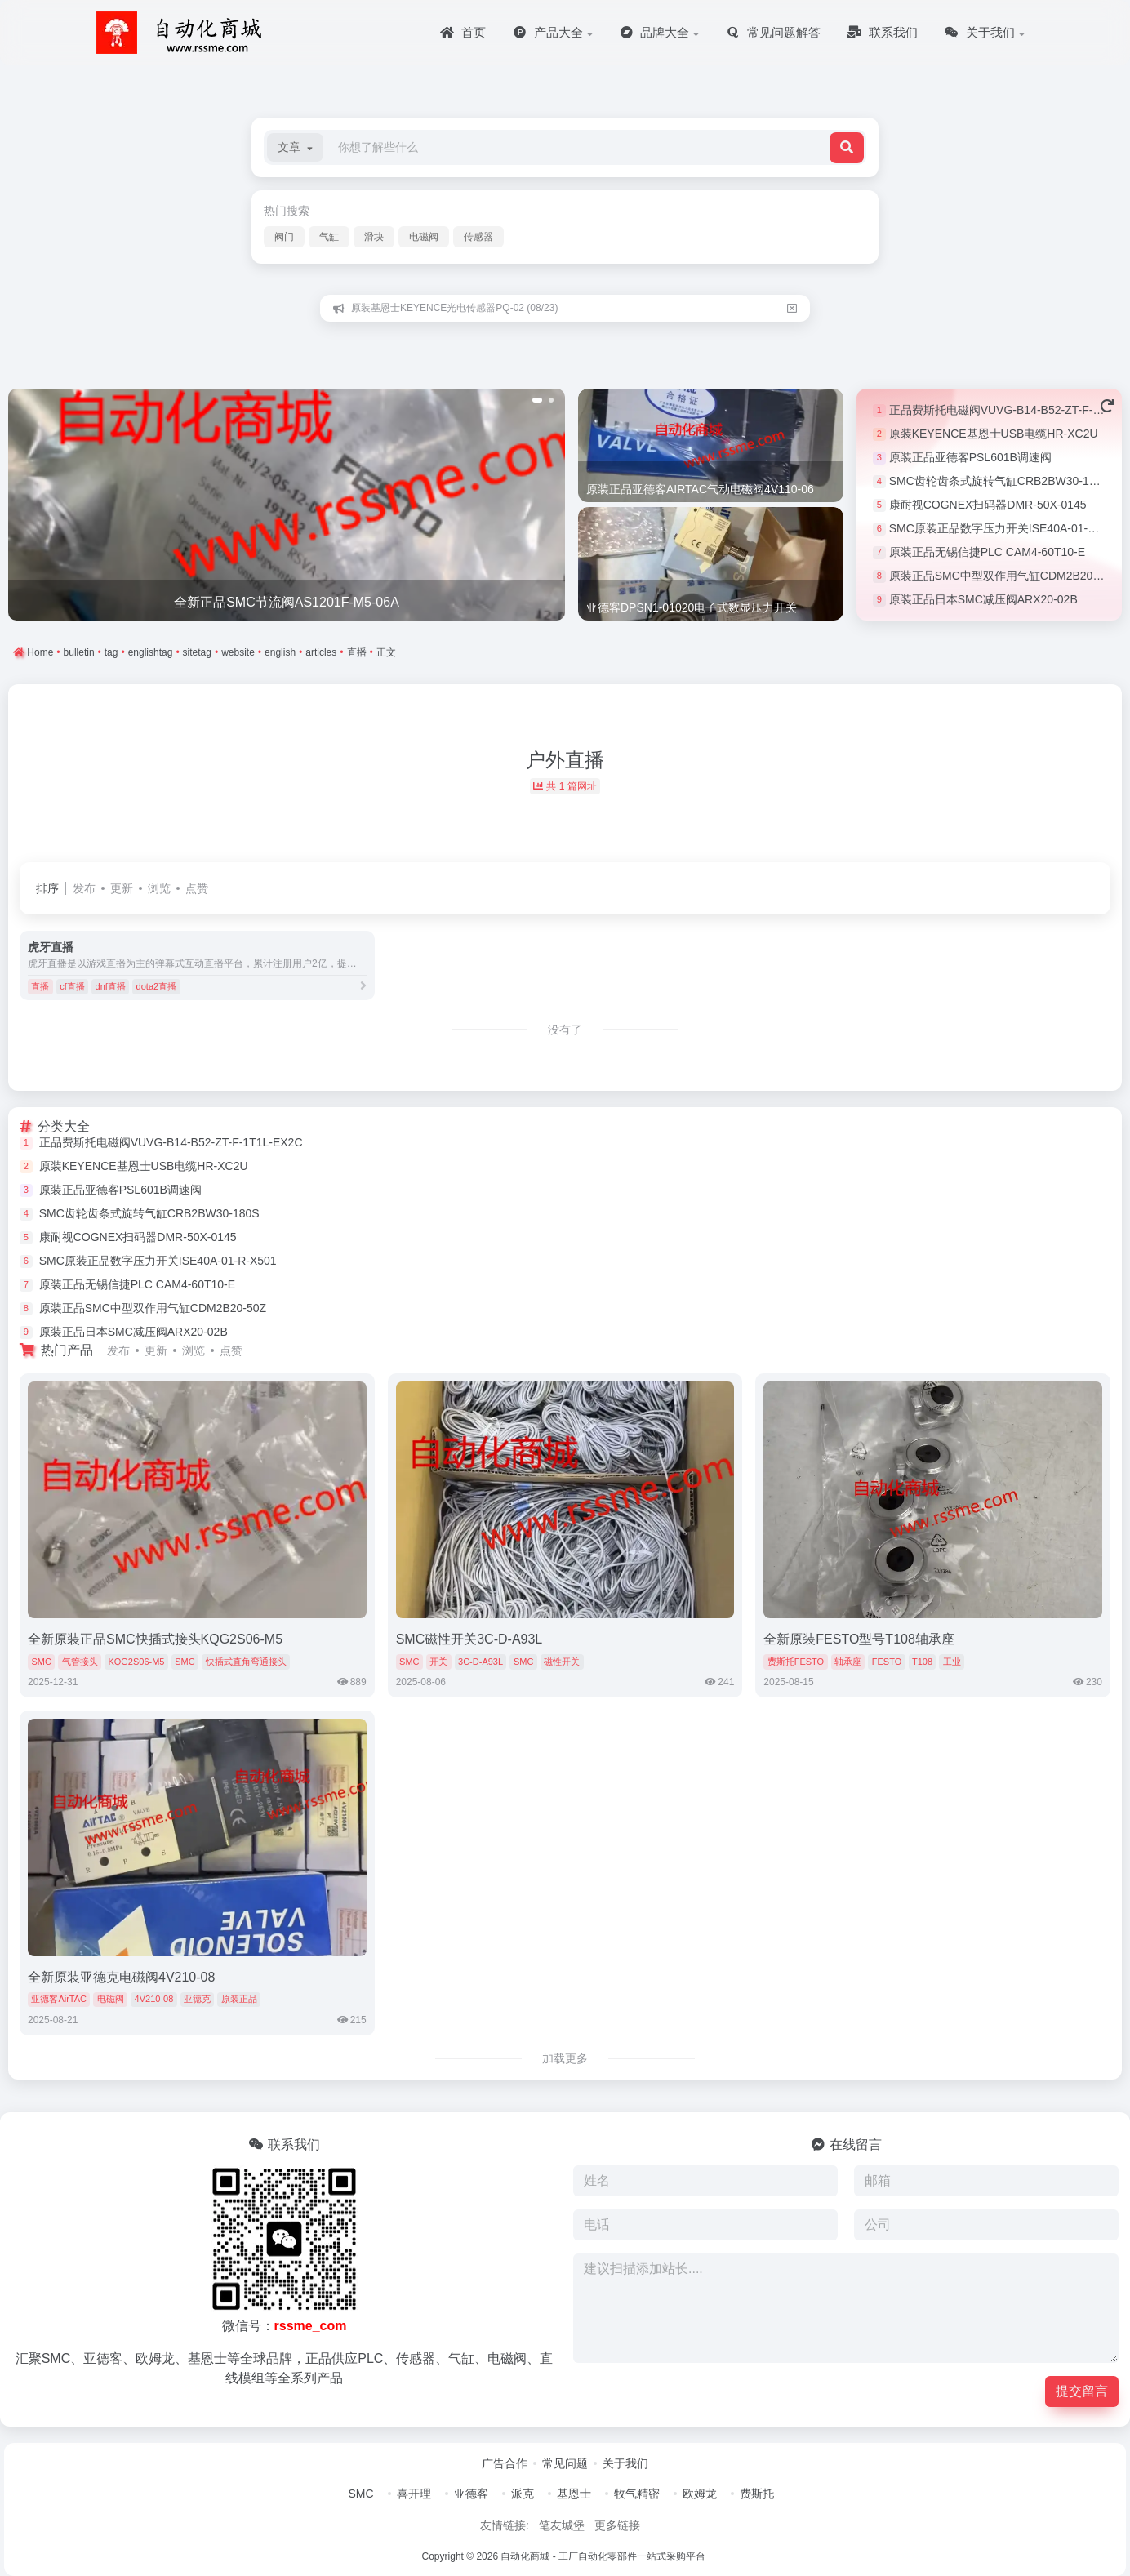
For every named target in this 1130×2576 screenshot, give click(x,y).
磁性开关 (562, 1661)
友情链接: (504, 2525)
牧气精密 (637, 2493)
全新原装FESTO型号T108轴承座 (858, 1639)
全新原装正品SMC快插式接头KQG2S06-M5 (155, 1639)
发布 (84, 888)
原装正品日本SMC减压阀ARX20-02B (983, 599)
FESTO (886, 1661)
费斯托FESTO (795, 1661)
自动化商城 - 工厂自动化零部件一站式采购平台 (602, 2556)
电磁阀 (423, 236)
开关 (438, 1661)
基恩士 (574, 2493)
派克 (522, 2493)
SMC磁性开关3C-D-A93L (469, 1639)
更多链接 (617, 2525)
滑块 (374, 236)
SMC (41, 1661)
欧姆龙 (700, 2493)
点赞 (196, 888)
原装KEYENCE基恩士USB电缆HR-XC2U (993, 433)
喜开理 (414, 2493)
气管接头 (80, 1661)
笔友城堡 (562, 2525)
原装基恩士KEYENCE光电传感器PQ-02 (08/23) (454, 308)
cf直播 (72, 986)
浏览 (159, 888)
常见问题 (565, 2463)
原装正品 (239, 1999)
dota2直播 (156, 986)
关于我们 (625, 2463)
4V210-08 (154, 1999)
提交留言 (1082, 2391)
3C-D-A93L (480, 1661)
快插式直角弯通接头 (246, 1661)
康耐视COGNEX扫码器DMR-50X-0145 (988, 504)
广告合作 (504, 2463)
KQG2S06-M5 (136, 1661)
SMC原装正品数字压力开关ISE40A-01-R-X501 (1008, 528)
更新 (121, 888)
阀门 (284, 236)
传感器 (478, 236)
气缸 (329, 236)
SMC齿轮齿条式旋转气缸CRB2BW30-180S (999, 480)
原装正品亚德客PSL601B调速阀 (970, 457)
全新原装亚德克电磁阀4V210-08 (121, 1977)
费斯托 (757, 2493)
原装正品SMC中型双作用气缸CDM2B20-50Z (1002, 575)
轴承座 (847, 1661)
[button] (295, 147)
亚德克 (197, 1999)
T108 (922, 1661)
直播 (40, 986)
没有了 (565, 1029)
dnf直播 (111, 986)
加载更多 (565, 2058)
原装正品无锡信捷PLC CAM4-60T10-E (987, 551)
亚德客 (471, 2493)
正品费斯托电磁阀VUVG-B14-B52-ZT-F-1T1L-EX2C (171, 1142)
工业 (952, 1661)
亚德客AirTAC (59, 1999)
